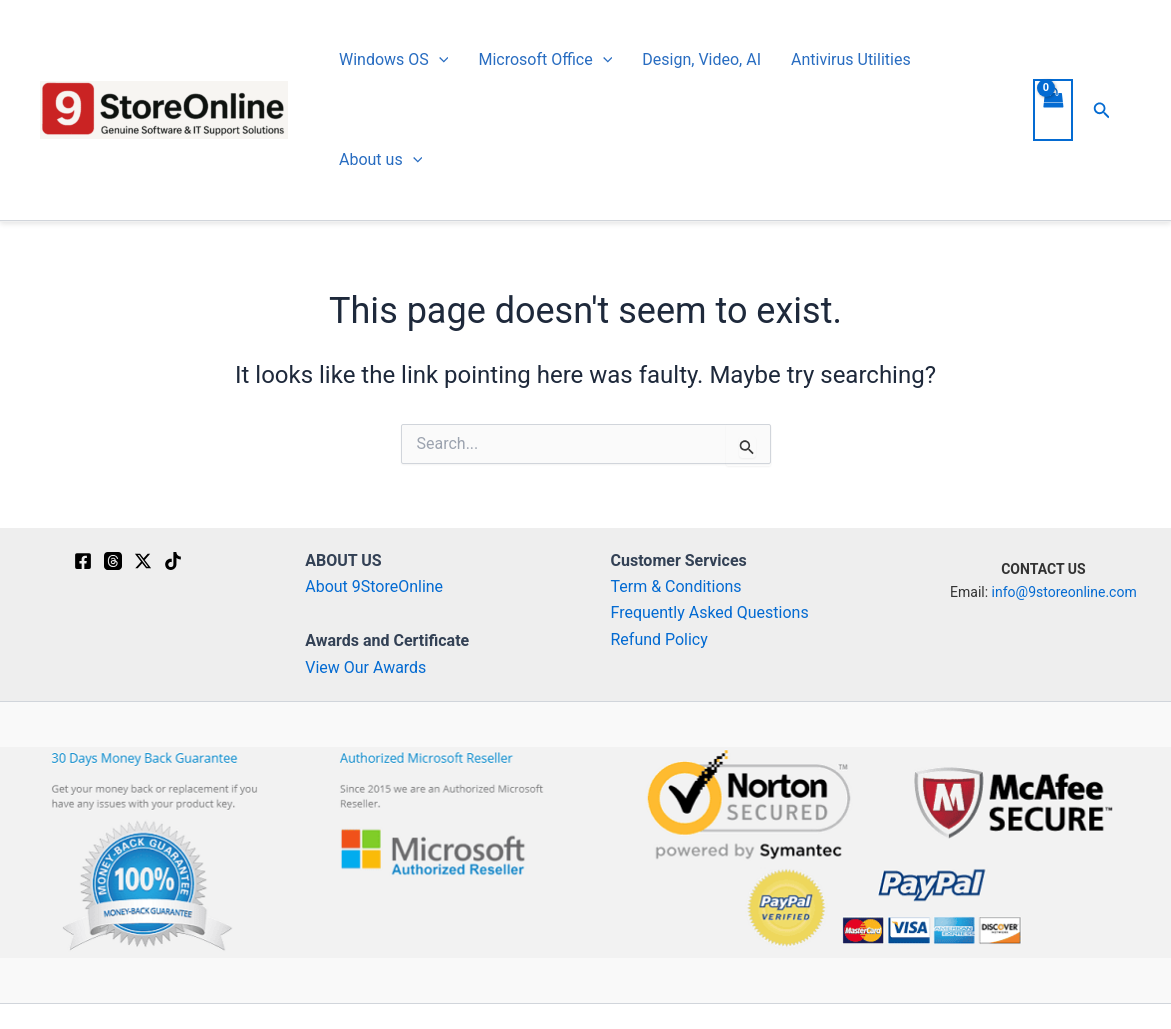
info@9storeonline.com (1064, 592)
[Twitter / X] (143, 561)
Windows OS (393, 60)
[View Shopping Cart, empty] (1053, 110)
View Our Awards (365, 667)
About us (380, 160)
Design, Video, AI (701, 59)
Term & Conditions (676, 586)
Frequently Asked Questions (710, 612)
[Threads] (113, 561)
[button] (439, 60)
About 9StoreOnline (374, 586)
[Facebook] (83, 561)
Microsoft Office (545, 60)
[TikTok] (173, 561)
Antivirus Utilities (851, 59)
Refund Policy (659, 639)
